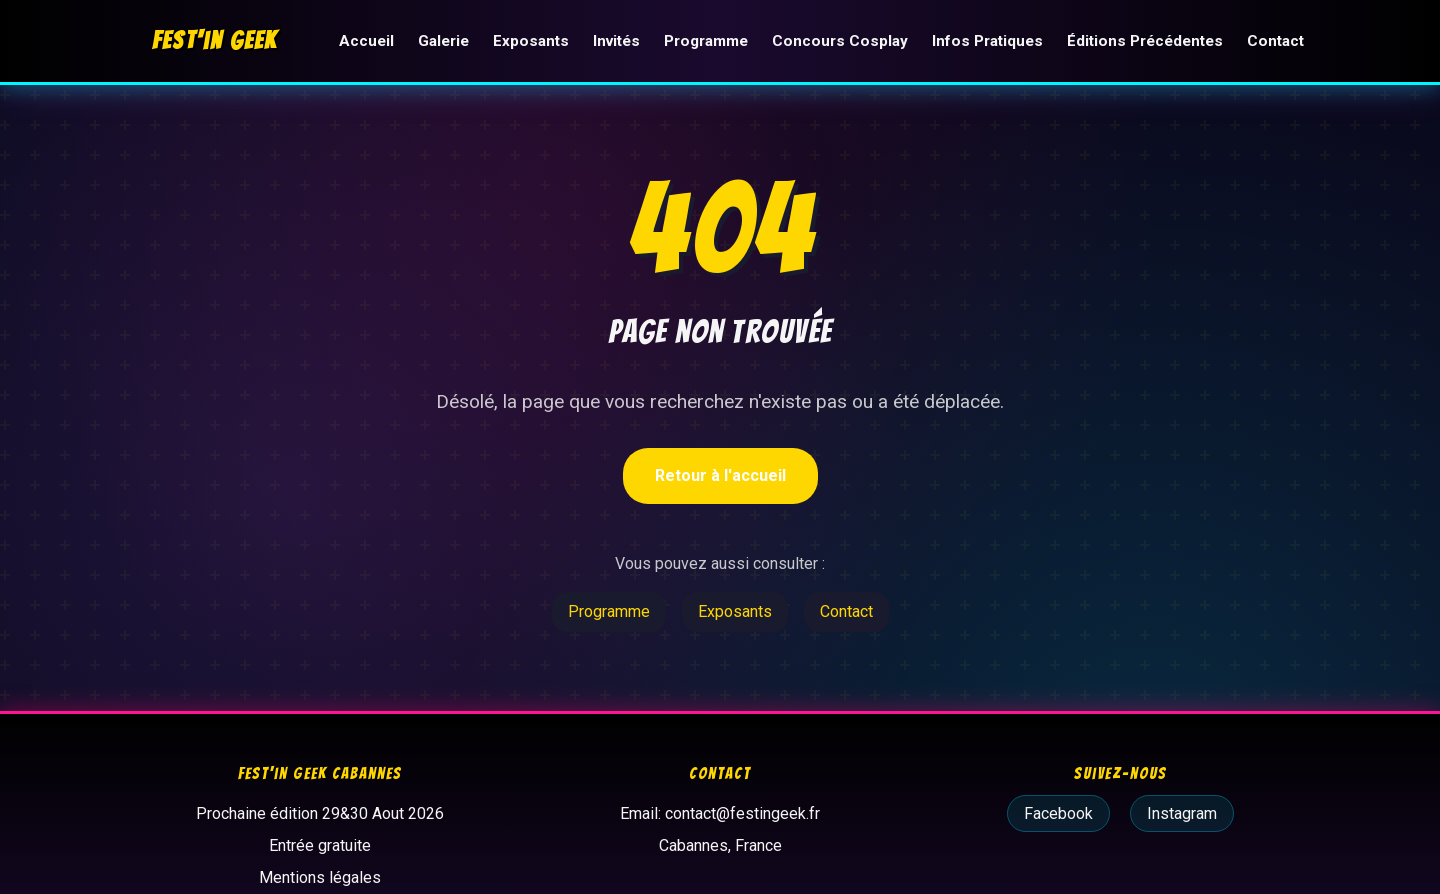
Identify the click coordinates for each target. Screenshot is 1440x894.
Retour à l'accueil (720, 475)
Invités (616, 41)
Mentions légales (320, 877)
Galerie (443, 41)
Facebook (1058, 813)
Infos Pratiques (987, 41)
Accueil (366, 41)
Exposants (531, 41)
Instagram (1182, 813)
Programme (706, 41)
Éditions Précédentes (1145, 41)
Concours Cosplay (840, 41)
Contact (1275, 41)
